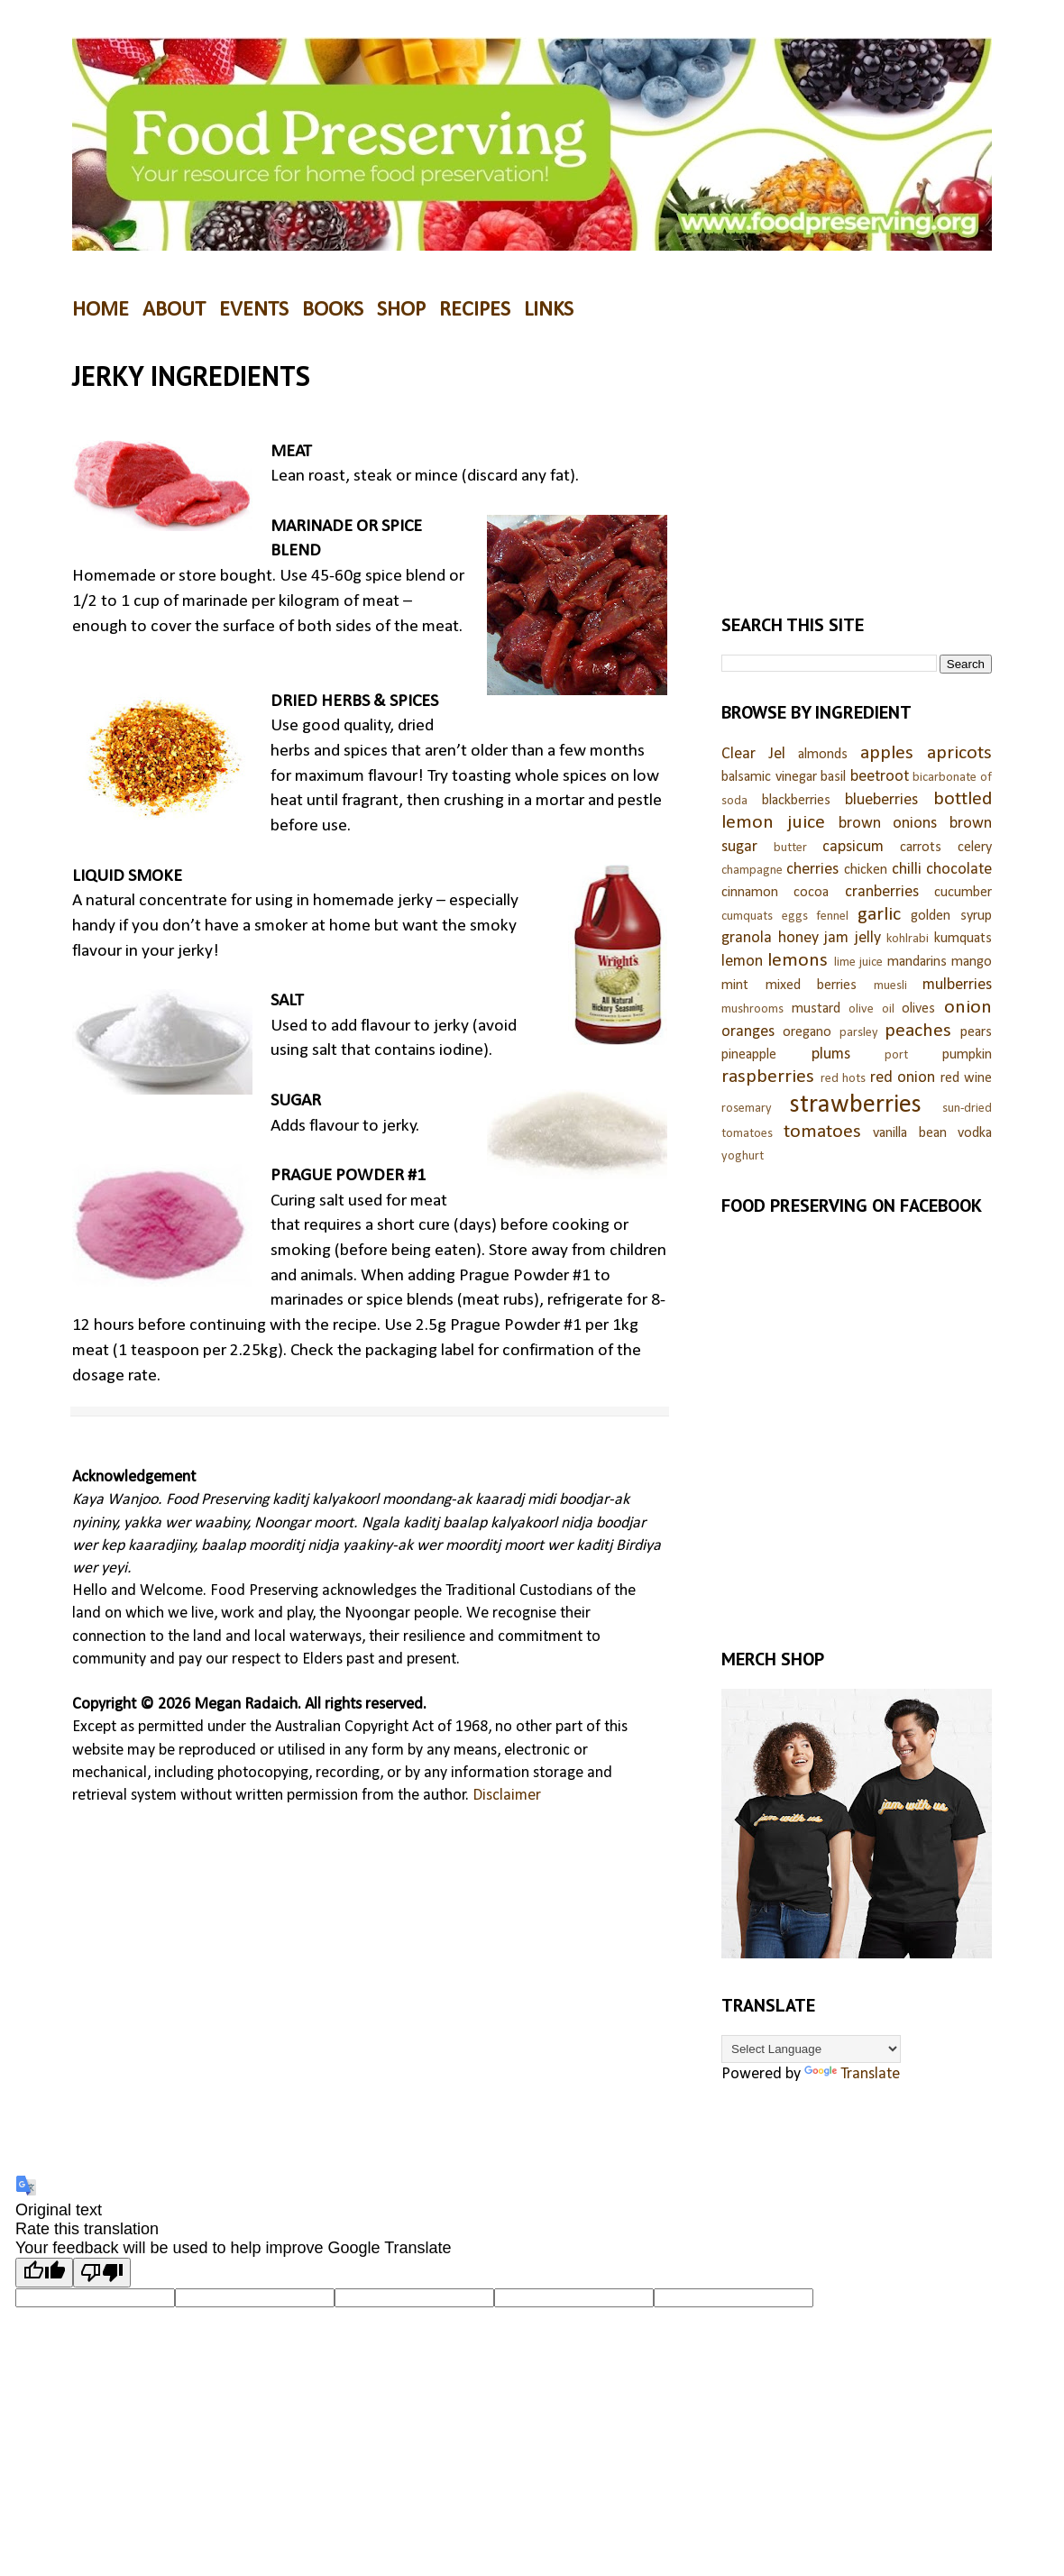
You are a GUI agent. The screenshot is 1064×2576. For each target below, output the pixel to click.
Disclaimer (506, 1795)
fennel (832, 916)
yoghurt (742, 1156)
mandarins (917, 962)
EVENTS (254, 310)
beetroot (879, 776)
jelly (868, 938)
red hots (844, 1079)
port (896, 1055)
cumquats (747, 916)
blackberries (796, 800)
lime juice (858, 962)
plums (831, 1054)
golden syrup (951, 916)
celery (975, 847)
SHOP (401, 310)
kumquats (963, 938)
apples (886, 753)
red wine (966, 1078)
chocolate (959, 869)
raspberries (767, 1077)
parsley (858, 1033)
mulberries (957, 985)
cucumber (963, 892)
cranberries (882, 892)
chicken (865, 870)
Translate (852, 2074)
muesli (890, 986)
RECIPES (474, 310)
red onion (903, 1077)
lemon (742, 961)
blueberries (881, 800)
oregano (807, 1032)
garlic (879, 914)
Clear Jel (753, 754)
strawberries (856, 1105)
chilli (907, 869)
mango (971, 962)
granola (746, 938)
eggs (795, 916)
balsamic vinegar (769, 777)
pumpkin (967, 1055)
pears (976, 1032)
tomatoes (822, 1132)
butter (790, 848)
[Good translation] (44, 2272)
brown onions (888, 823)
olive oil (871, 1009)
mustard (816, 1009)
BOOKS (332, 310)
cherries (812, 869)
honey (798, 938)
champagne (752, 870)
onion (968, 1007)
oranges (748, 1031)
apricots (959, 753)
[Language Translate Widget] (811, 2049)
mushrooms (752, 1009)
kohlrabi (907, 939)
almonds (823, 754)
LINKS (548, 310)
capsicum (853, 847)
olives (918, 1009)
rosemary (746, 1108)
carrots (920, 847)
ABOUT (174, 310)
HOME (100, 310)
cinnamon (749, 892)
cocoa (811, 892)
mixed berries (812, 985)
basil (833, 777)
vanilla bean (910, 1133)
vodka (975, 1133)
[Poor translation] (102, 2272)
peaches (918, 1031)
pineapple (748, 1055)
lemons (797, 960)
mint (734, 985)
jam (836, 938)
